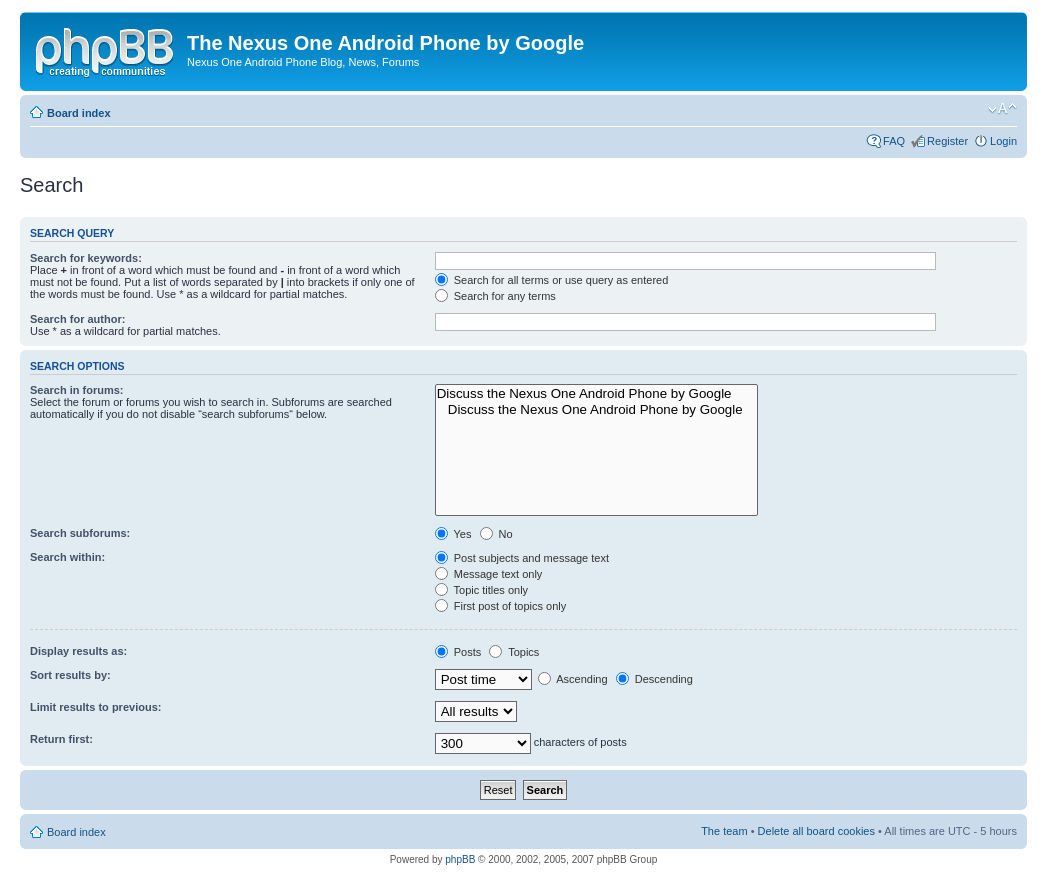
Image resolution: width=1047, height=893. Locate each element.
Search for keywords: (86, 258)
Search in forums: (77, 390)
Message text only (489, 574)
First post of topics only (501, 606)
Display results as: (78, 651)
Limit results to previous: (95, 707)
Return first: (61, 739)
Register (947, 141)
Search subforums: (80, 533)
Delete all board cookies (816, 831)
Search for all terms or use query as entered (552, 280)
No (496, 534)
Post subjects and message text (522, 558)
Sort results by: (70, 675)
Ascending (573, 679)
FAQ (894, 141)
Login (1003, 141)
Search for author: (77, 319)
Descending (654, 679)
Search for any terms (495, 296)
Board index (79, 113)
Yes (453, 534)
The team (724, 831)
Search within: (67, 557)
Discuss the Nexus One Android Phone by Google (596, 394)
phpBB (460, 859)
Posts (458, 652)
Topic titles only (481, 590)
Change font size (1002, 109)
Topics (514, 652)
